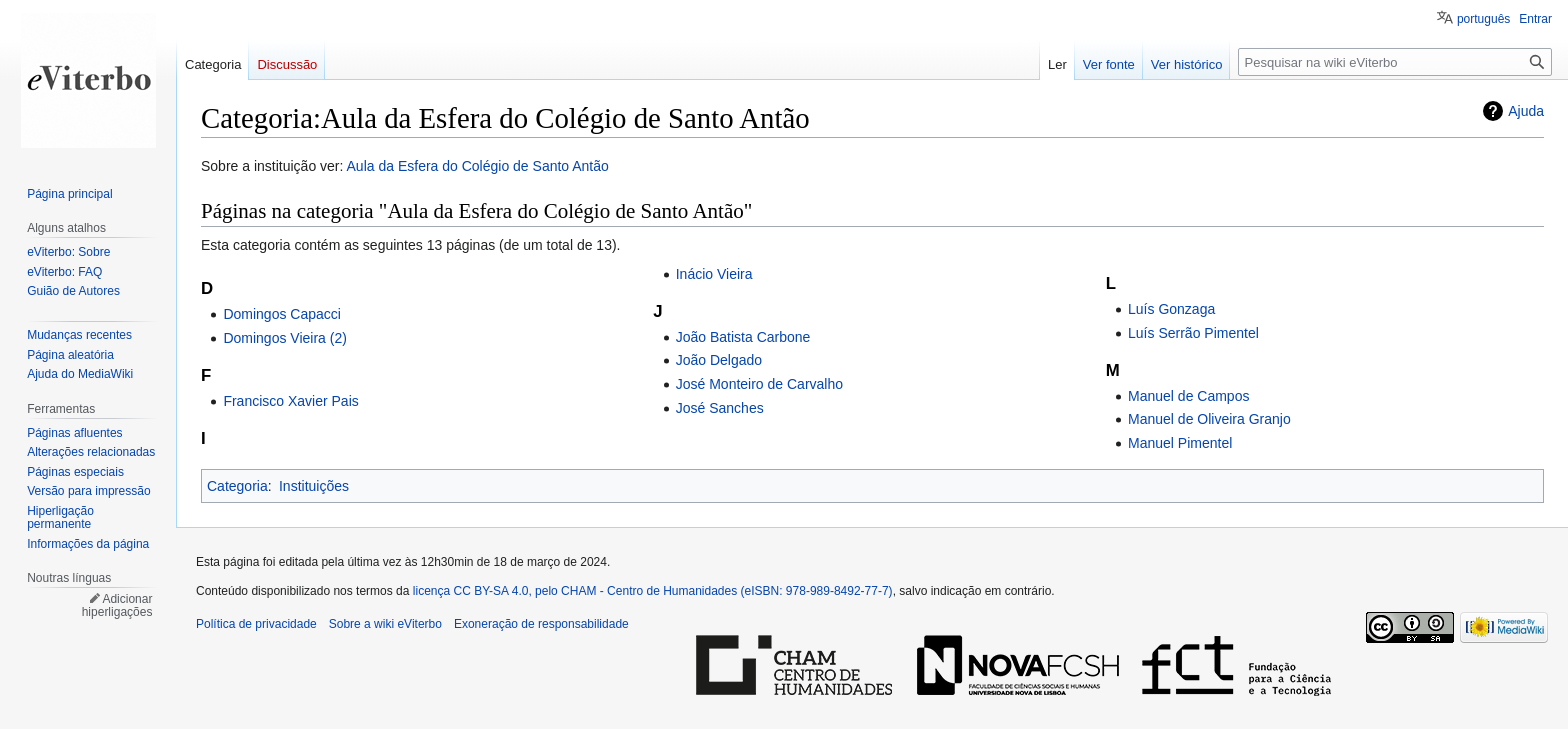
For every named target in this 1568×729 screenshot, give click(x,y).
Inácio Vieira (714, 274)
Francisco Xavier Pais (290, 401)
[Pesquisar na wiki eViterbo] (1395, 62)
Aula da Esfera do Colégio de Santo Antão (478, 166)
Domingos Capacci (282, 314)
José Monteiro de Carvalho (759, 384)
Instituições (314, 486)
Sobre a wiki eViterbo (385, 624)
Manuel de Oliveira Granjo (1209, 419)
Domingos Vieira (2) (284, 338)
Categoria (237, 486)
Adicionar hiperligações (117, 606)
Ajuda (1526, 111)
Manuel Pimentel (1180, 443)
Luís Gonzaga (1171, 309)
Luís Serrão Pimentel (1193, 333)
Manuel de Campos (1188, 396)
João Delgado (719, 360)
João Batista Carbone (743, 337)
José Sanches (720, 408)
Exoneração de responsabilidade (541, 624)
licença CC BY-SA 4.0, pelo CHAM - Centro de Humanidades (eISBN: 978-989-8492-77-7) (653, 591)
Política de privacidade (256, 624)
